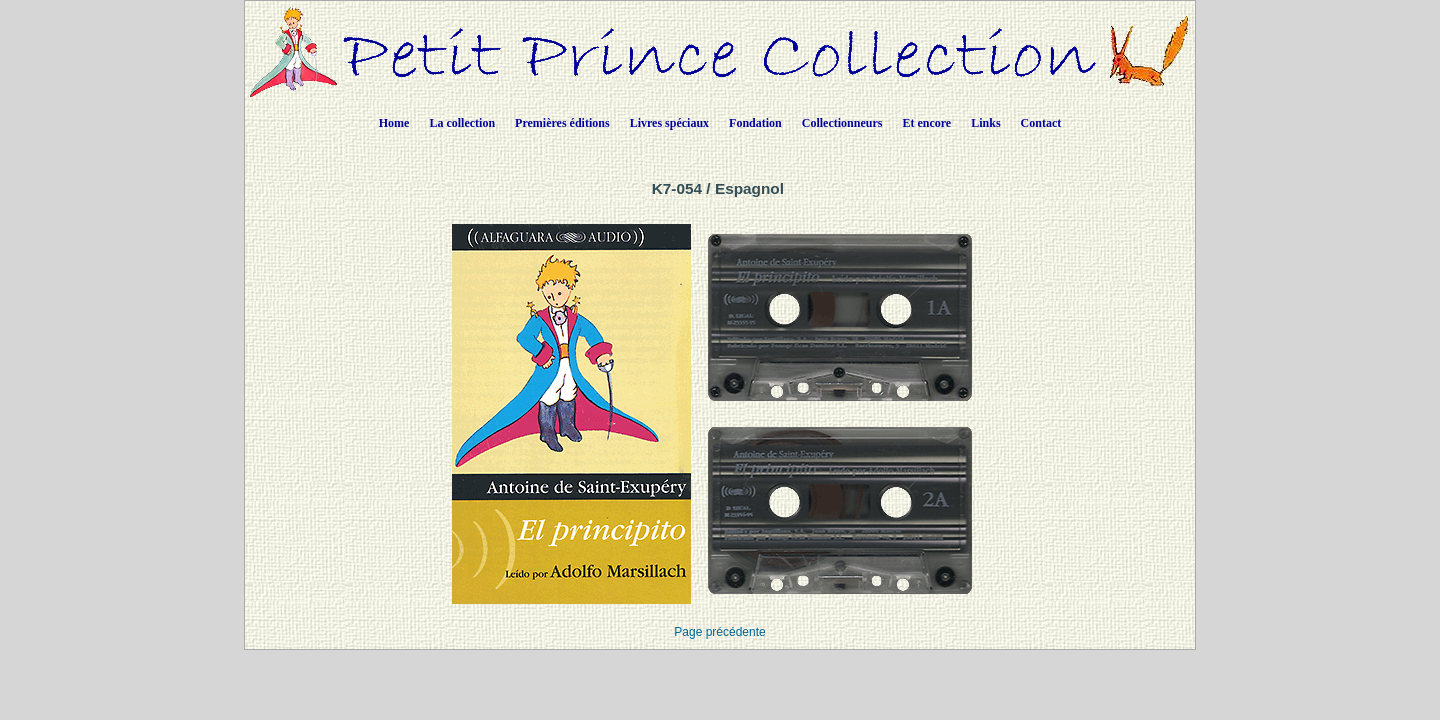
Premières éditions (562, 123)
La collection (462, 123)
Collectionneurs (842, 123)
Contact (1041, 123)
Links (985, 123)
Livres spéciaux (669, 123)
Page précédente (719, 632)
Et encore (926, 123)
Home (394, 123)
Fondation (755, 123)
